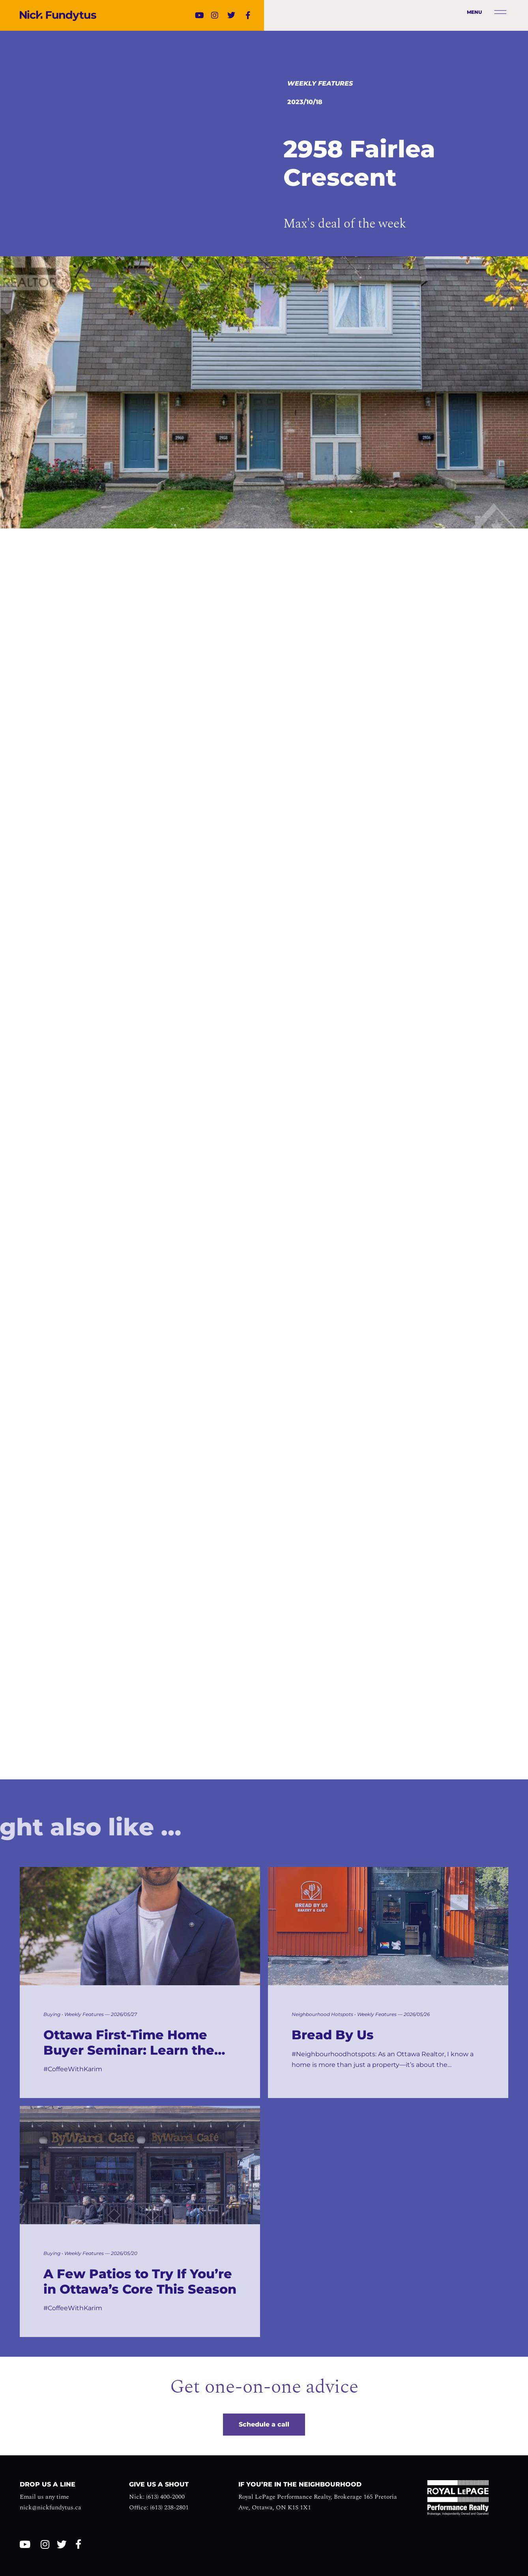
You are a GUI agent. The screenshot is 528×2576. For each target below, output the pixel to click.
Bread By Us (333, 2034)
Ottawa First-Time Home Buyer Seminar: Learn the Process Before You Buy (128, 2042)
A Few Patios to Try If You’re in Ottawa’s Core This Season (139, 2281)
